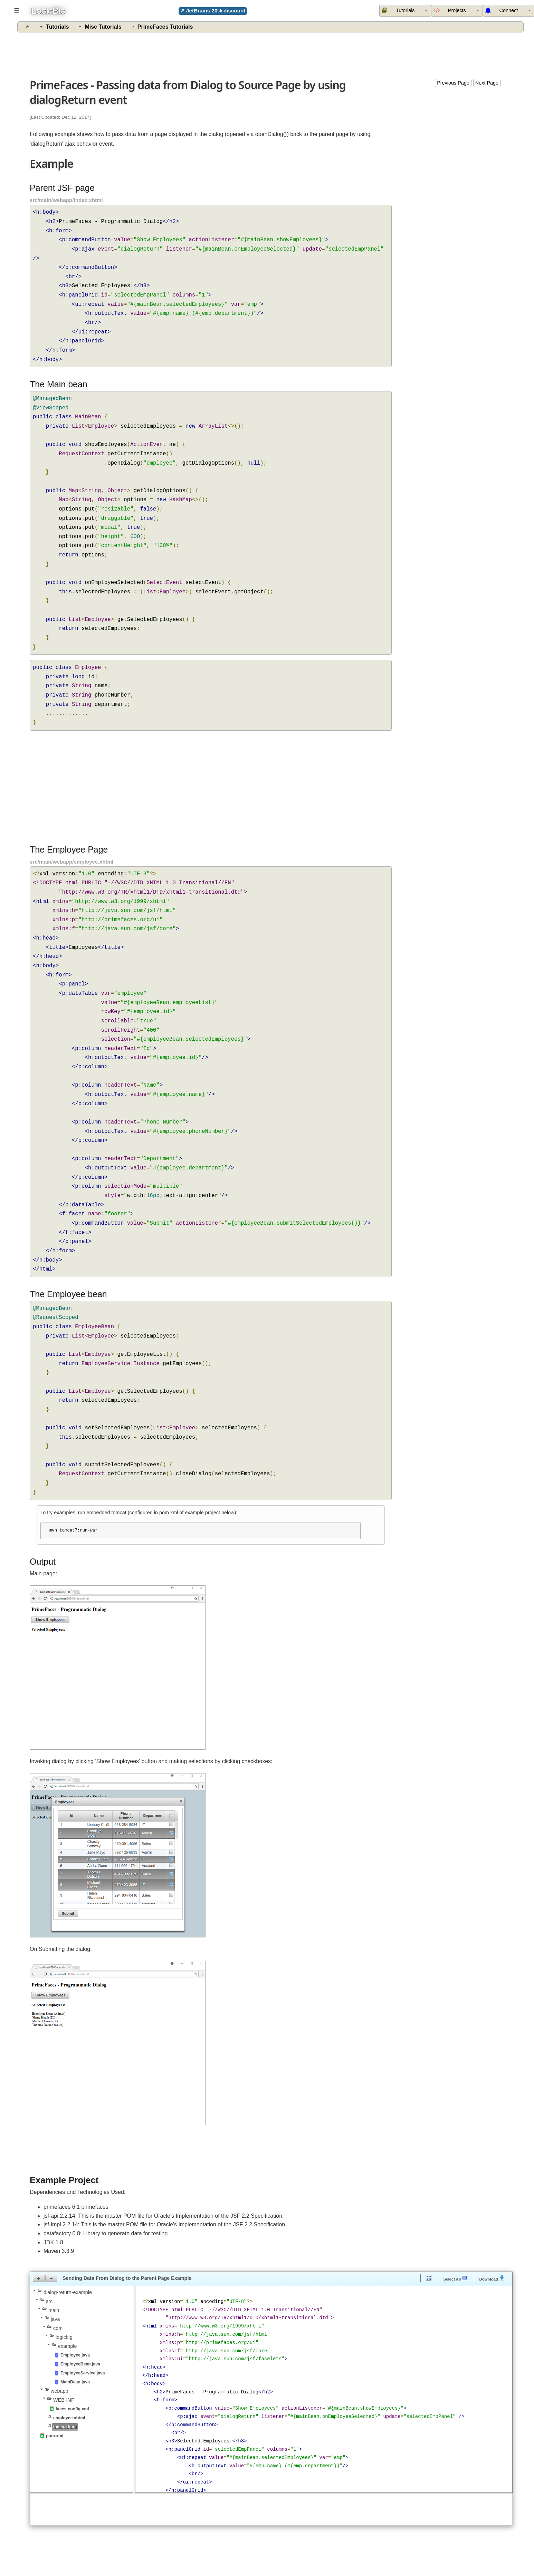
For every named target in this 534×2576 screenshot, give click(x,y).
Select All (456, 2278)
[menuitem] (457, 11)
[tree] (81, 2364)
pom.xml (54, 2435)
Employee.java (75, 2355)
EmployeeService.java (82, 2373)
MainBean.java (75, 2382)
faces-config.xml (72, 2409)
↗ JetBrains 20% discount (213, 10)
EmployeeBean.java (80, 2364)
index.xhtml (65, 2426)
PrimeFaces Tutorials (165, 27)
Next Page (486, 83)
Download (492, 2278)
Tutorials (57, 27)
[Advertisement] (271, 54)
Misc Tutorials (103, 27)
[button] (39, 2278)
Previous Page (453, 83)
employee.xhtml (69, 2417)
